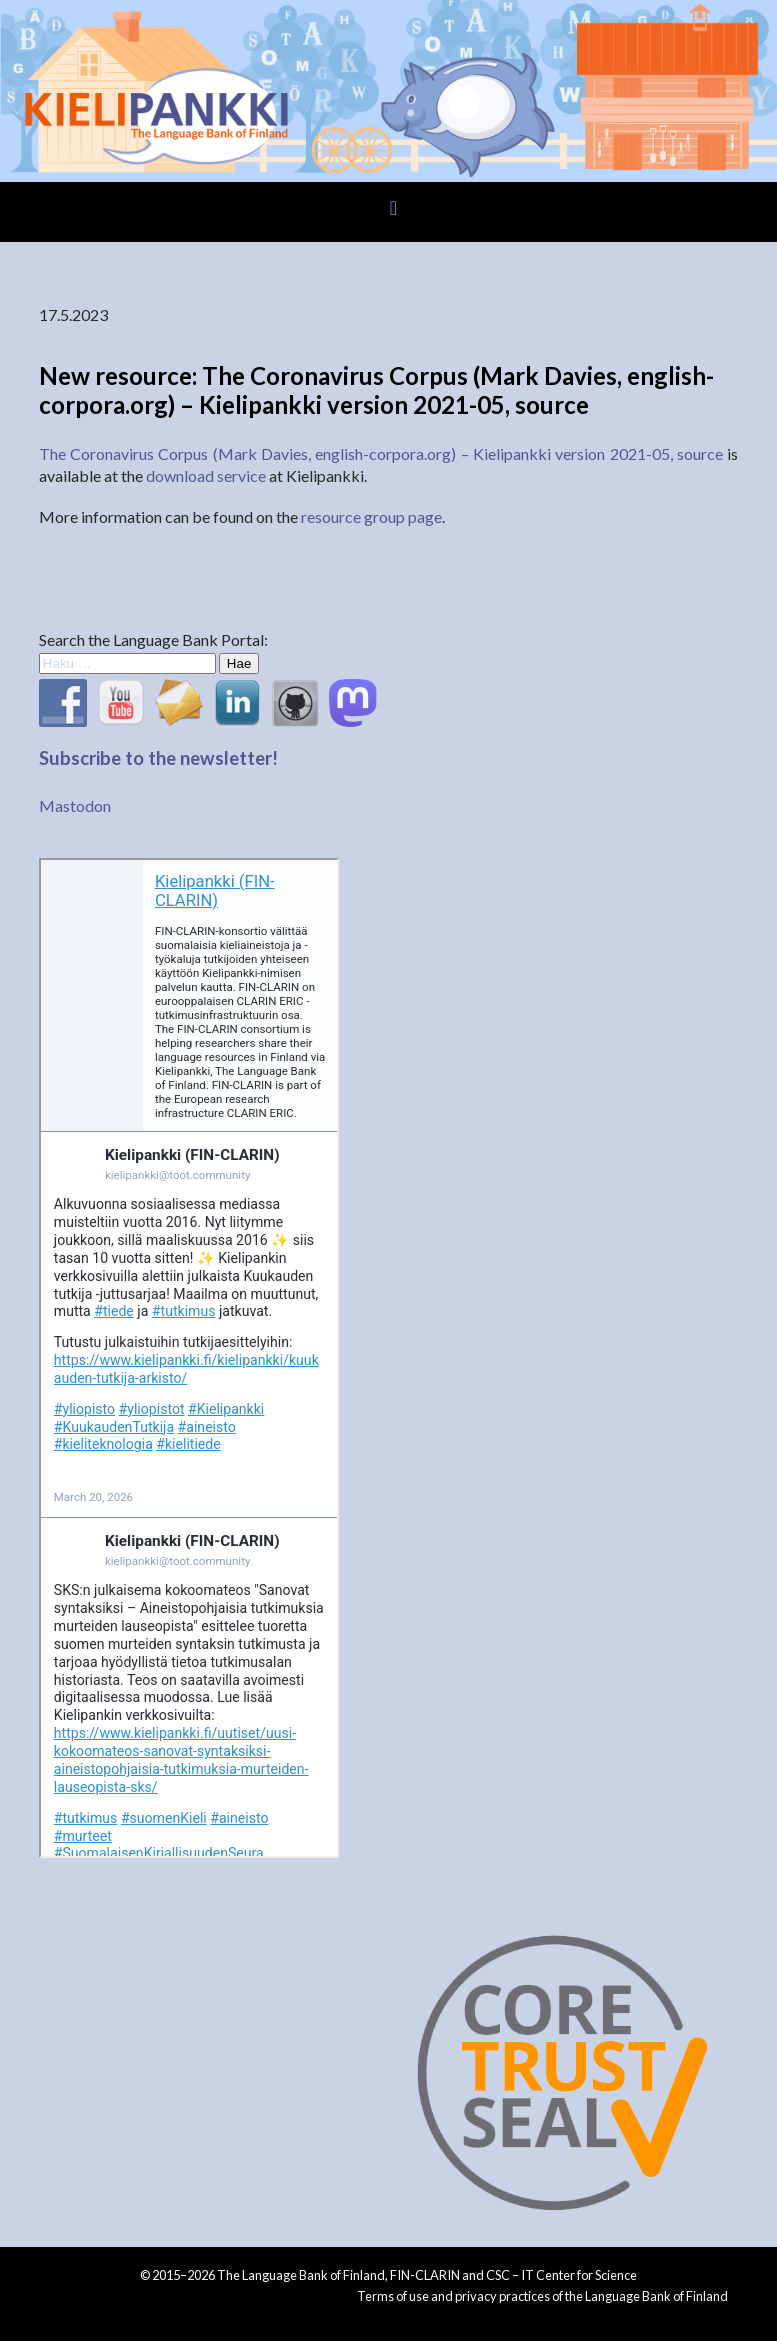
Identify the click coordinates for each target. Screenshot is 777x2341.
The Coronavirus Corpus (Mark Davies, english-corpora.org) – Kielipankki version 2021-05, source (381, 453)
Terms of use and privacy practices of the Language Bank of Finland (542, 2296)
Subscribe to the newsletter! (158, 758)
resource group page (371, 516)
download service (206, 475)
